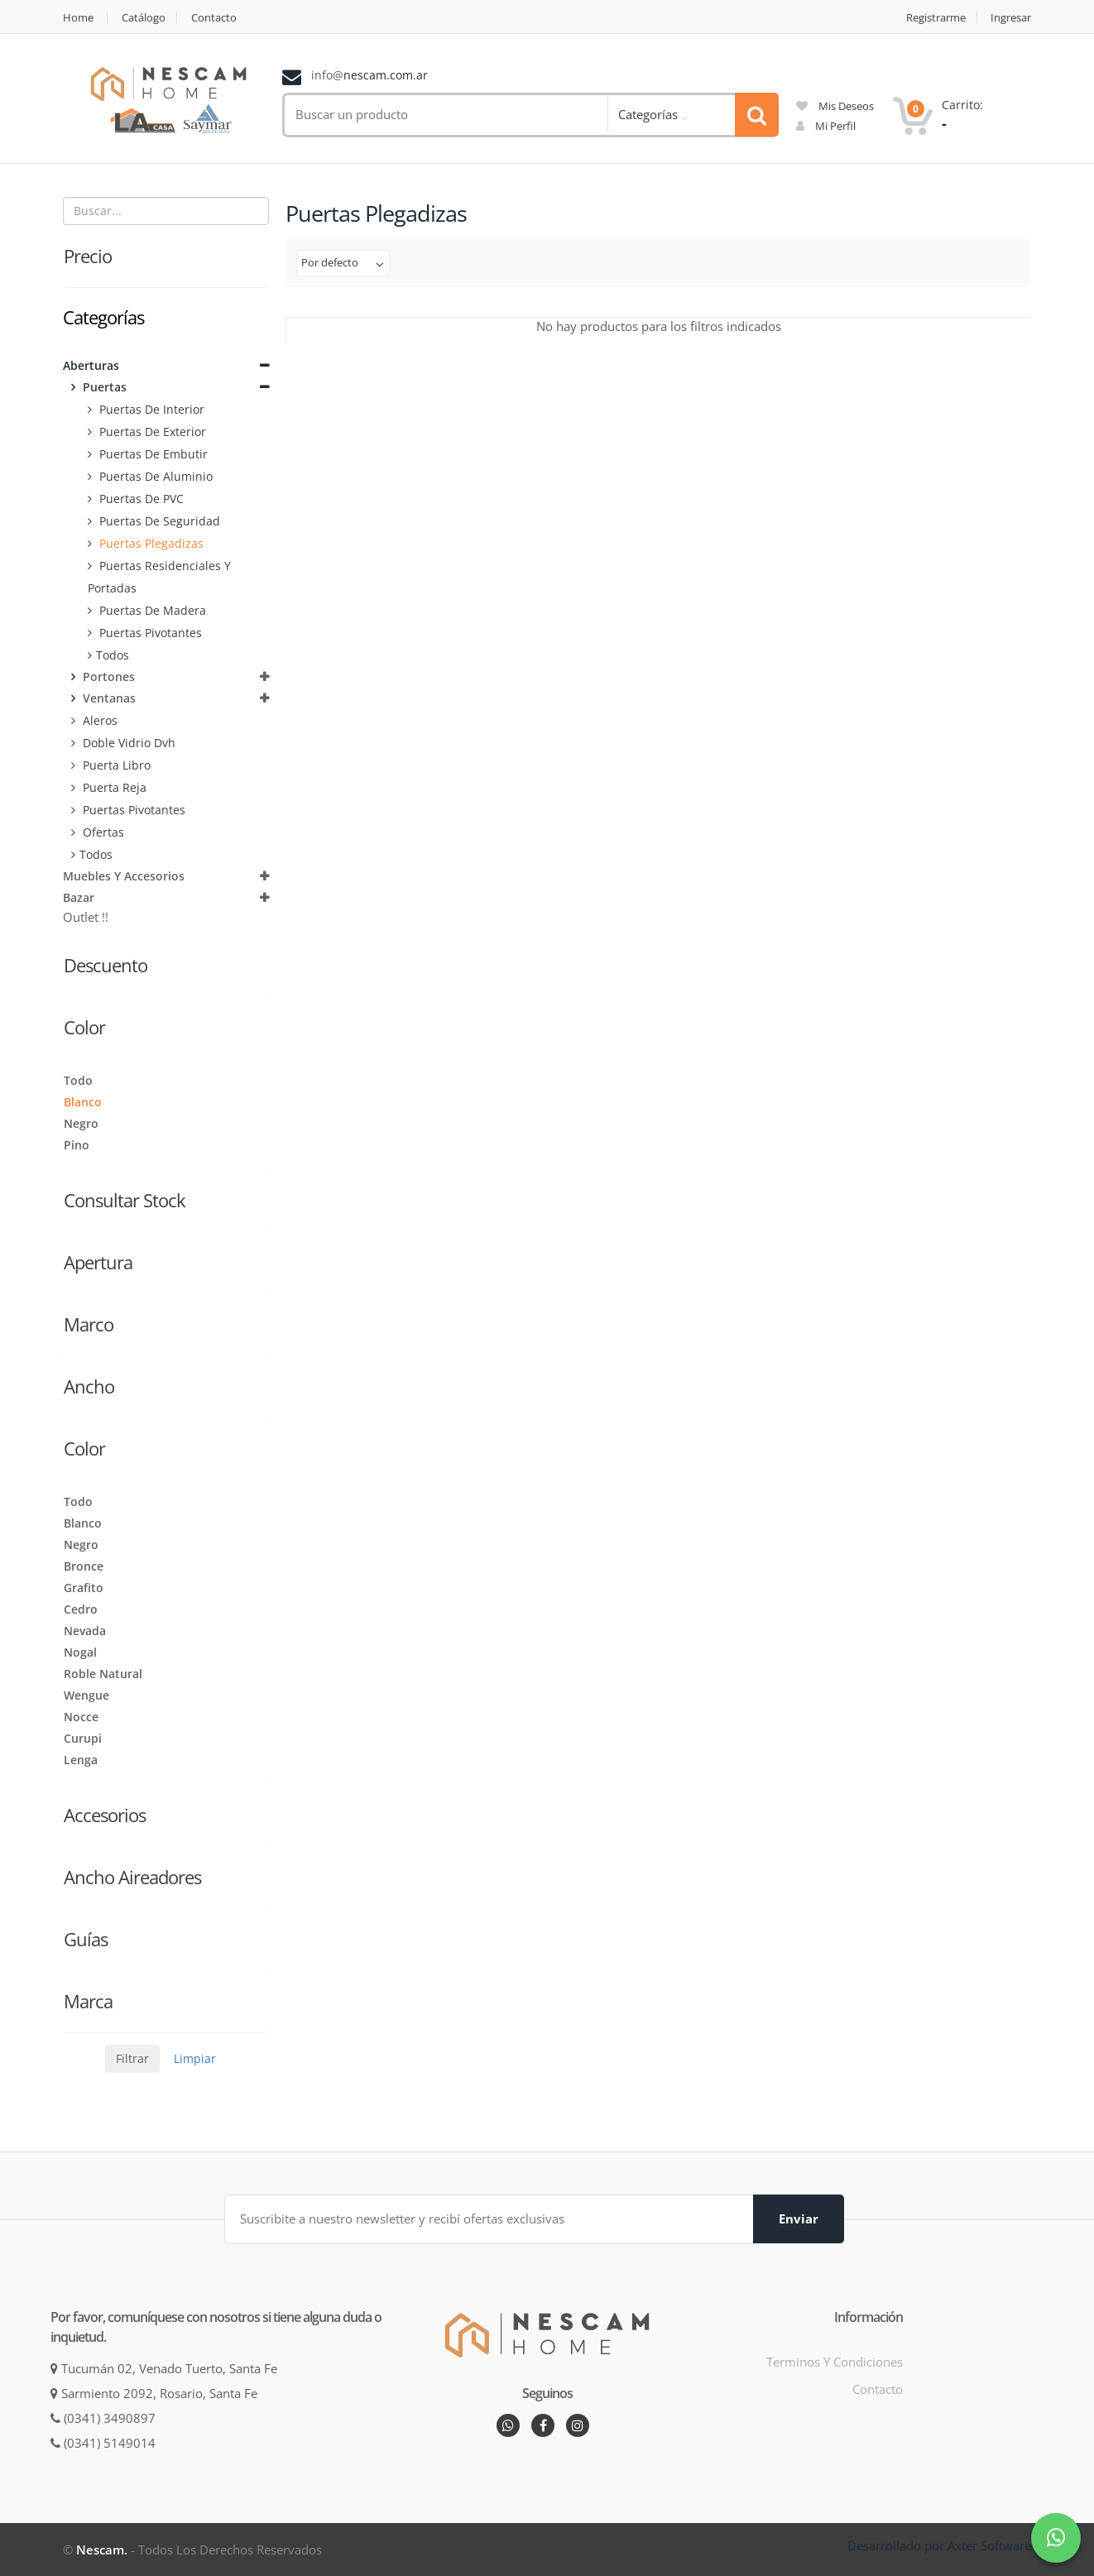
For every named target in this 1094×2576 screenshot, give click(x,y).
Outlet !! (85, 917)
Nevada (85, 1630)
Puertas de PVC (140, 498)
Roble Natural (103, 1673)
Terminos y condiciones (834, 2361)
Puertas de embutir (152, 454)
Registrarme (936, 18)
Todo (78, 1080)
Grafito (83, 1587)
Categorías (648, 114)
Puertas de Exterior (151, 431)
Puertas (103, 387)
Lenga (81, 1760)
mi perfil (826, 125)
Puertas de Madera (151, 610)
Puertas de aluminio (154, 476)
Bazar (78, 897)
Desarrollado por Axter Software (939, 2545)
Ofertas (101, 832)
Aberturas (91, 365)
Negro (81, 1123)
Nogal (80, 1652)
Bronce (83, 1566)
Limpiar (195, 2058)
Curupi (83, 1738)
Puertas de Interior (150, 409)
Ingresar (1011, 18)
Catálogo (144, 18)
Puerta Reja (112, 787)
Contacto (214, 18)
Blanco (83, 1102)
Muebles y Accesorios (124, 876)
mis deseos (835, 105)
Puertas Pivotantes (149, 632)
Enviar (798, 2218)
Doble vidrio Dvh (127, 743)
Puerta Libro (115, 765)
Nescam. (101, 2549)
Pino (76, 1145)
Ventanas (107, 698)
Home (78, 18)
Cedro (81, 1609)
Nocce (81, 1717)
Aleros (98, 720)
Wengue (86, 1695)
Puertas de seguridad (158, 521)
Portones (107, 676)
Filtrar (132, 2058)
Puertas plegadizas (150, 543)
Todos (112, 655)
